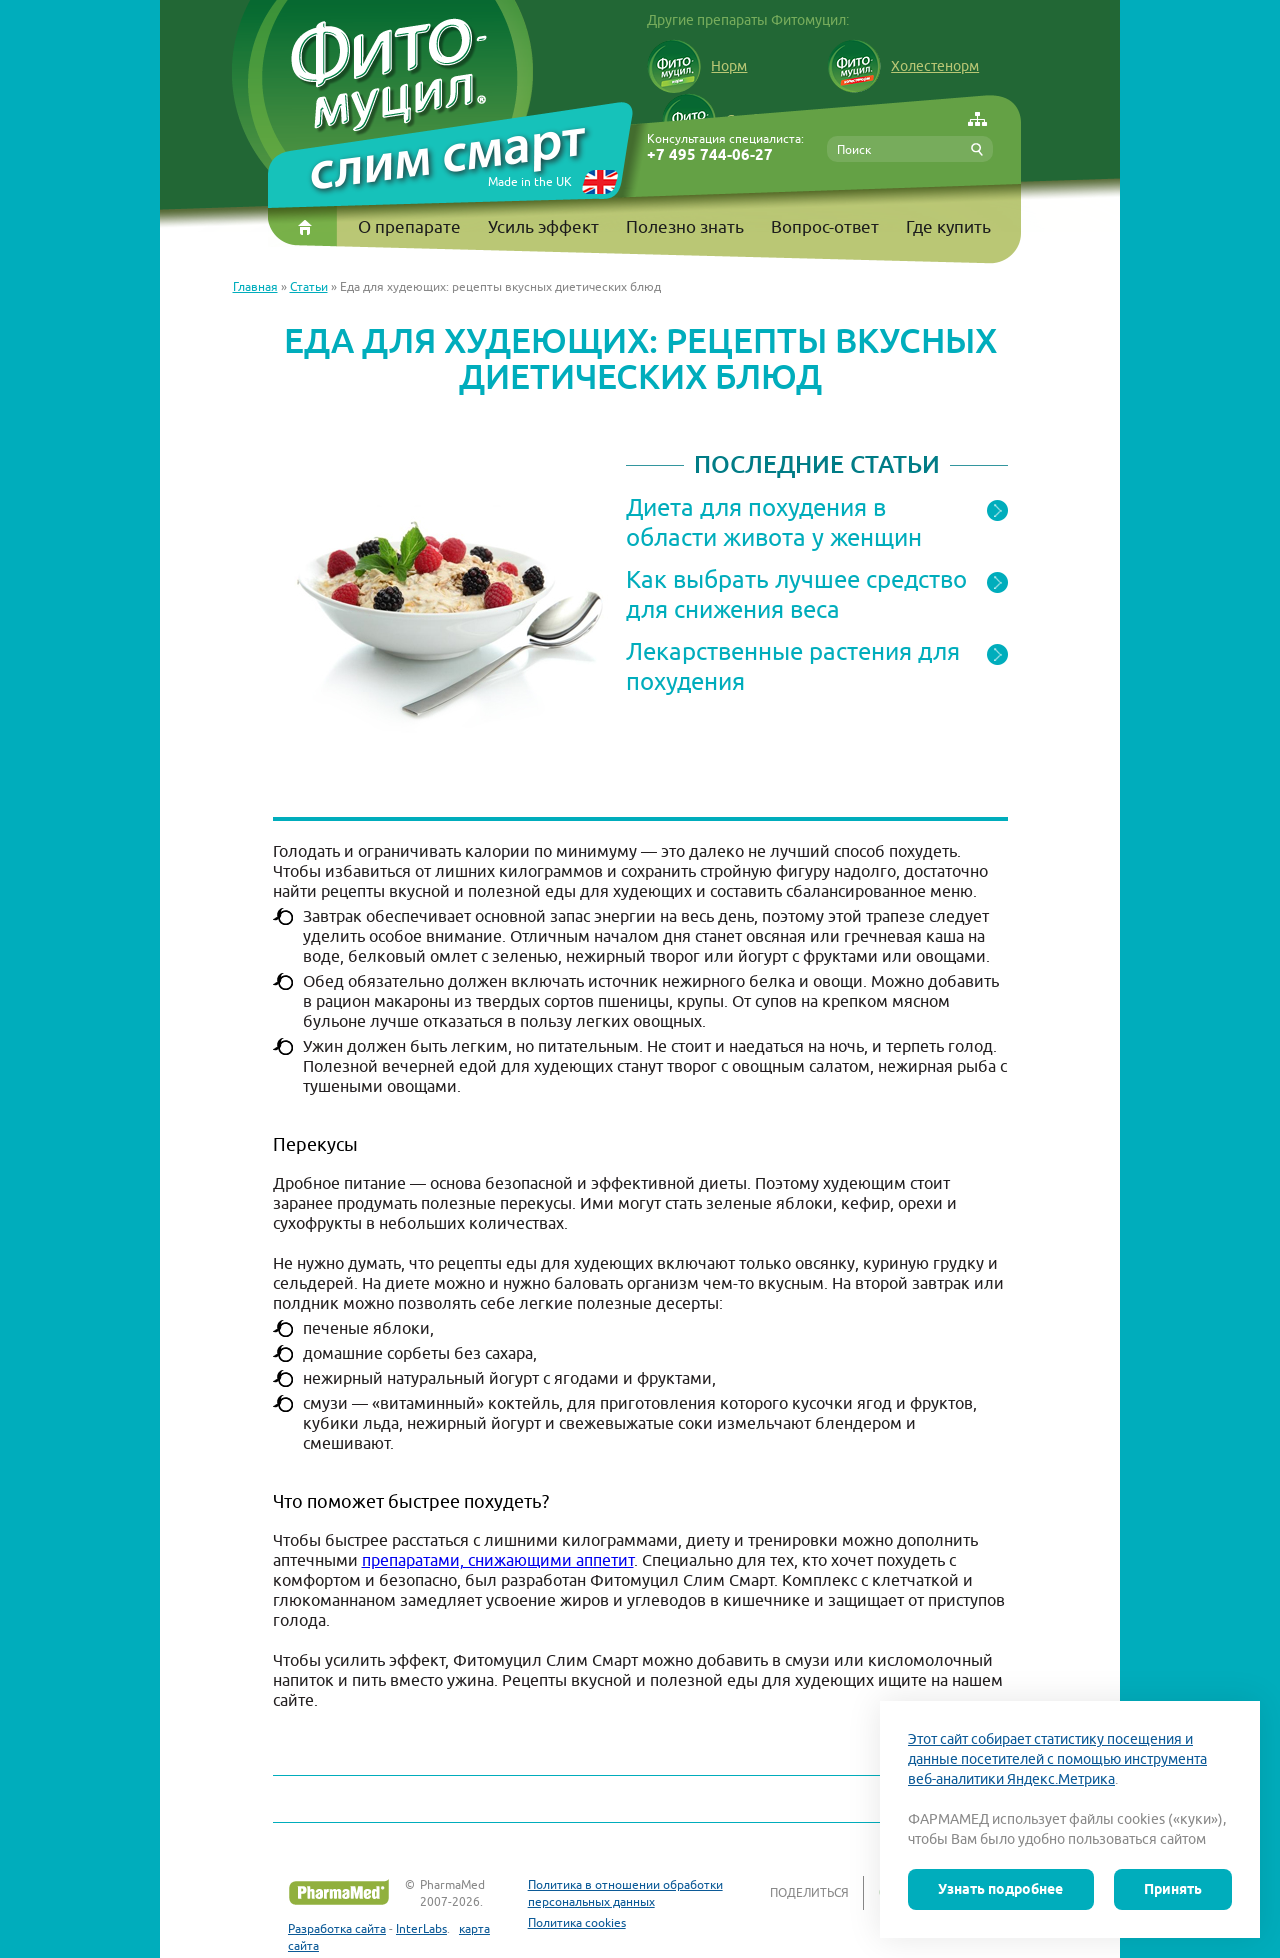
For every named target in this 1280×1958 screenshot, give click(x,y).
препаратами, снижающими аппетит (498, 1560)
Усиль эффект (543, 227)
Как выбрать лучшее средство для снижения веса (796, 594)
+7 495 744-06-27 (710, 155)
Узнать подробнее (1000, 1889)
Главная (255, 286)
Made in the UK (530, 181)
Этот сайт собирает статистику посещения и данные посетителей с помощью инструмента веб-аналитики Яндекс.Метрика (1057, 1759)
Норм (697, 66)
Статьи (309, 286)
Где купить (948, 227)
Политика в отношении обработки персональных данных (625, 1893)
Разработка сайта (337, 1928)
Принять (1173, 1889)
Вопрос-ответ (825, 227)
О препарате (409, 227)
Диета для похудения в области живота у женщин (774, 522)
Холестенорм (903, 66)
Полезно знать (685, 227)
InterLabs (421, 1928)
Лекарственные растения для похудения (793, 666)
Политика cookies (577, 1922)
